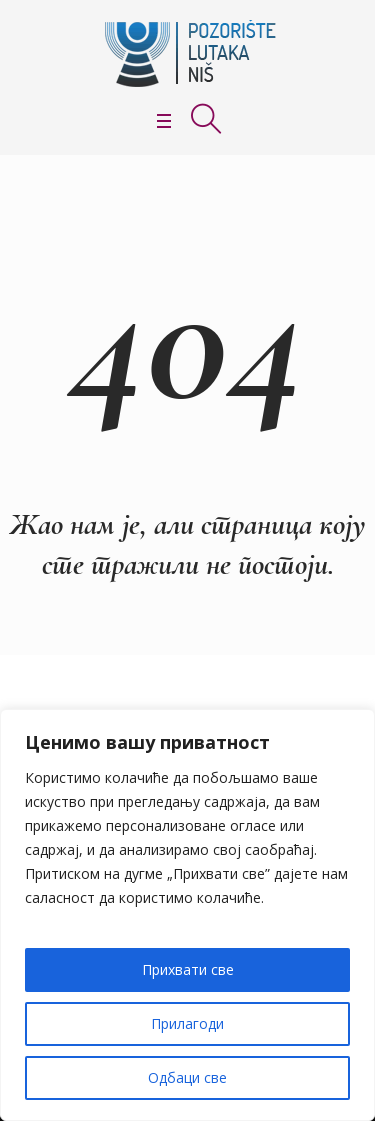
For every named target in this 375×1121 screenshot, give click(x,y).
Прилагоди (187, 1023)
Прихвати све (188, 969)
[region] (187, 915)
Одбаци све (187, 1077)
